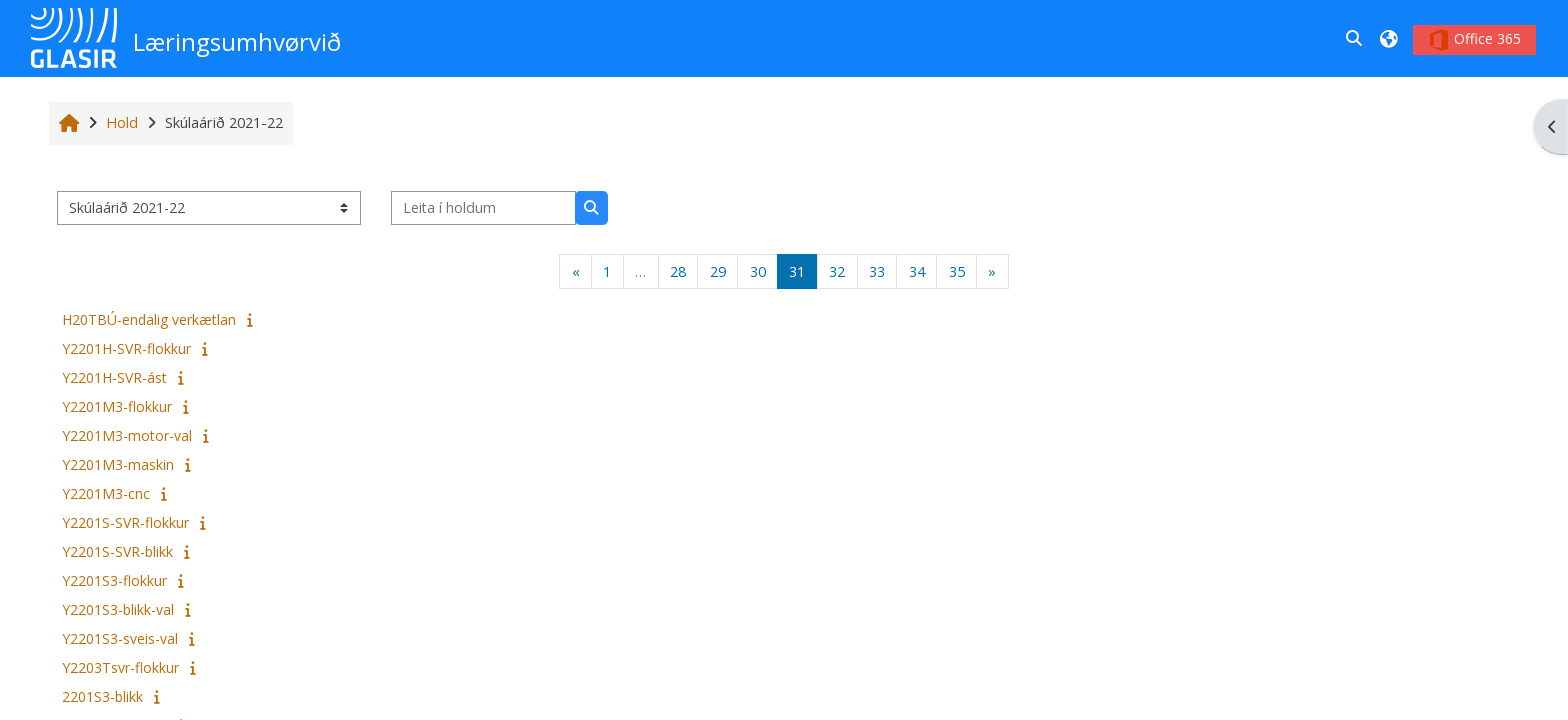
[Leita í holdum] (483, 208)
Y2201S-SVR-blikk (117, 551)
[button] (1355, 38)
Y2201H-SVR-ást (114, 377)
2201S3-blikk (102, 696)
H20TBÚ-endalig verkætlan (149, 319)
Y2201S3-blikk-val (118, 609)
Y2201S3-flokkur (114, 580)
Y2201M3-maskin (118, 464)
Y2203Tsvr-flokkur (120, 667)
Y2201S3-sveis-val (120, 638)
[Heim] (74, 36)
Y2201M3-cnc (106, 493)
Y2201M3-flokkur (117, 406)
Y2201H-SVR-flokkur (126, 348)
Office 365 (1474, 40)
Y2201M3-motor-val (127, 435)
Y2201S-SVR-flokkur (125, 522)
